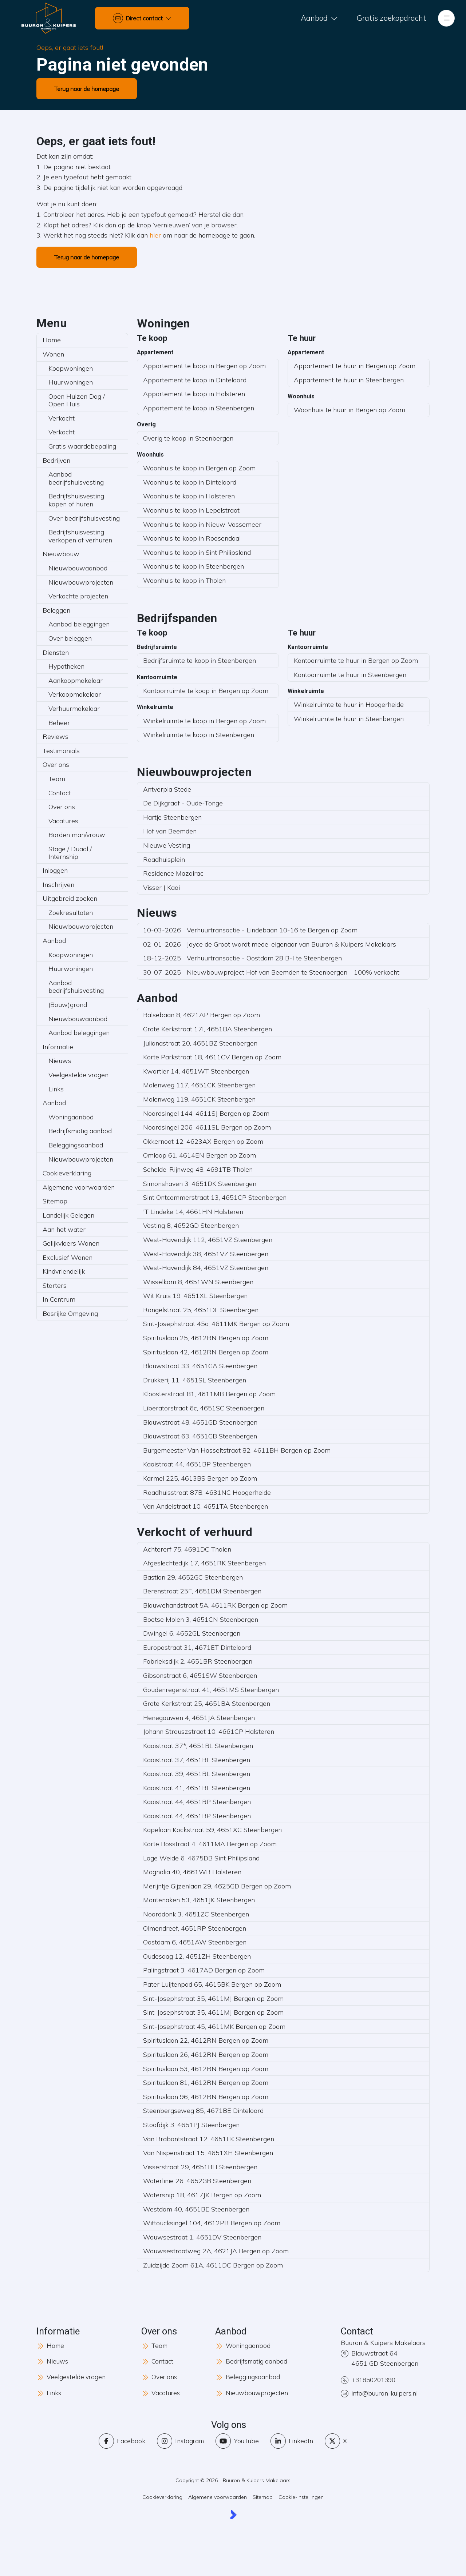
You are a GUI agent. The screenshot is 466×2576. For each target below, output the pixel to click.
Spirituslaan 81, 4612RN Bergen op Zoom (205, 2082)
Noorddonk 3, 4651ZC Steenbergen (196, 1914)
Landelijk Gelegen (68, 1215)
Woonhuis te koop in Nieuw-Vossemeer (202, 524)
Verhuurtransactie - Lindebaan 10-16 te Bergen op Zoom (250, 930)
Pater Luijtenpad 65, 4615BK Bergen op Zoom (212, 1984)
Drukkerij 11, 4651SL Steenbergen (194, 1380)
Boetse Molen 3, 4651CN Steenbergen (200, 1619)
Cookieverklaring (67, 1173)
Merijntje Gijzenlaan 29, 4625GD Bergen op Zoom (217, 1886)
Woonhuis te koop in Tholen (184, 580)
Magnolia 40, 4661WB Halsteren (192, 1872)
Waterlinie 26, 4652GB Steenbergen (197, 2181)
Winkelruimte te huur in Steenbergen (349, 718)
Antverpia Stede (167, 789)
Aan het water (64, 1229)
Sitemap (55, 1201)
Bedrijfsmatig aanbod (80, 1131)
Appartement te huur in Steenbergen (349, 380)
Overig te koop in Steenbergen (188, 438)
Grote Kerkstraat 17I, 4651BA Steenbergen (207, 1029)
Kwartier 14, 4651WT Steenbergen (196, 1071)
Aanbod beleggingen (79, 624)
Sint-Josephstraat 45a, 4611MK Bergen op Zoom (216, 1323)
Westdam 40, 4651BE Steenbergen (196, 2209)
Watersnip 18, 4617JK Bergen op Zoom (202, 2195)
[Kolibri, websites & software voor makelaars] (233, 2515)
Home (52, 340)
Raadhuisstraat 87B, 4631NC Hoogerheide (207, 1492)
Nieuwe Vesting (166, 845)
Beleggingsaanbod (75, 1145)
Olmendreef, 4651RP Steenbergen (194, 1928)
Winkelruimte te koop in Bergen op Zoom (204, 721)
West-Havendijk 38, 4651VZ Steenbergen (205, 1254)
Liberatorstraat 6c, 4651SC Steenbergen (203, 1408)
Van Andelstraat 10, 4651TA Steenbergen (205, 1506)
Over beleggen (70, 638)
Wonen (53, 354)
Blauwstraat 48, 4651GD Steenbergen (200, 1422)
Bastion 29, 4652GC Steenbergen (193, 1577)
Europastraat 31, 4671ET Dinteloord (197, 1647)
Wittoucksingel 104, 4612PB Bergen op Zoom (211, 2223)
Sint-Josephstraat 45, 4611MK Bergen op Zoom (214, 2026)
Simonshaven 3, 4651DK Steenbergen (199, 1183)
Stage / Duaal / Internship (70, 853)
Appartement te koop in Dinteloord (194, 380)
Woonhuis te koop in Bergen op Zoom (199, 468)
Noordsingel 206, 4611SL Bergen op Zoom (207, 1127)
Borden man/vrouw (76, 835)
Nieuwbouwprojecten (80, 582)
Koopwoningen (70, 368)
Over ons (56, 764)
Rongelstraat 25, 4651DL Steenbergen (200, 1310)
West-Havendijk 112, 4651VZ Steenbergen (207, 1239)
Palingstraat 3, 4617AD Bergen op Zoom (204, 1970)
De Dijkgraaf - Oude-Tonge (183, 803)
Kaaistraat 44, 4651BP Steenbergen (197, 1464)
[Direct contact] (142, 18)
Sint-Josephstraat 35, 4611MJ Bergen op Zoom (213, 1998)
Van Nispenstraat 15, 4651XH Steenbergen (208, 2153)
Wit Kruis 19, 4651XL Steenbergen (195, 1295)
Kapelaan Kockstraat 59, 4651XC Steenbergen (212, 1830)
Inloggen (55, 870)
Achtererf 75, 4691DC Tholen (187, 1549)
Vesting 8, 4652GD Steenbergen (191, 1225)
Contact (59, 793)
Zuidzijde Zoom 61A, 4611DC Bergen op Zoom (213, 2265)
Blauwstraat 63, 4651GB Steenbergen (200, 1436)
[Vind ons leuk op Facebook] (120, 2442)
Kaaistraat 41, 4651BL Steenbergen (196, 1788)
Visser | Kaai (161, 887)
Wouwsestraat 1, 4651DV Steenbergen (202, 2237)
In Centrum (59, 1299)
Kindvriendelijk (64, 1271)
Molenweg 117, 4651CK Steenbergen (199, 1085)
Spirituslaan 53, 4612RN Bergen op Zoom (205, 2069)
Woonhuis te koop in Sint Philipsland (197, 552)
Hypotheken (66, 666)
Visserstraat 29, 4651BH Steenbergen (200, 2167)
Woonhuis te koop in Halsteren (189, 496)
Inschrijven (58, 884)
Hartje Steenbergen (172, 817)
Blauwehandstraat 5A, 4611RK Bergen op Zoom (215, 1605)
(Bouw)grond (67, 1004)
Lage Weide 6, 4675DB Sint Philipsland (201, 1858)
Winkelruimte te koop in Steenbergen (198, 734)
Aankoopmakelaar (75, 680)
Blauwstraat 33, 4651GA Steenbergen (200, 1366)
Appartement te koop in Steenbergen (198, 408)
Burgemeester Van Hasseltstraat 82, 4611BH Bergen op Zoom (237, 1450)
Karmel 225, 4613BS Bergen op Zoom (200, 1478)
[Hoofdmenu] (446, 18)
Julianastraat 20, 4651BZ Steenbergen (200, 1043)
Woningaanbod (71, 1117)
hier (155, 235)
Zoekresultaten (70, 912)
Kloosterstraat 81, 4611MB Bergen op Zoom (209, 1394)
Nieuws (59, 1060)
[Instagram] (180, 2442)
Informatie (58, 1047)
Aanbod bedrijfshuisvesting (76, 478)
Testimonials (61, 750)
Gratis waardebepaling (82, 446)
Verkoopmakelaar (74, 694)
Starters (55, 1285)
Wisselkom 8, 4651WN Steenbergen (198, 1282)
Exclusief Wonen (67, 1257)
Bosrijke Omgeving (70, 1313)
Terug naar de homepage (86, 88)
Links (56, 1089)
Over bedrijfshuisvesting (84, 518)
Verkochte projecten (78, 596)
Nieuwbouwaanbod (77, 568)
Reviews (55, 736)
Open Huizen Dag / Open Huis (76, 400)
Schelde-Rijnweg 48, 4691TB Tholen (198, 1169)
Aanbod (54, 940)
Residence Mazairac (173, 873)
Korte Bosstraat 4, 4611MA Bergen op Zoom (210, 1844)
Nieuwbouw (61, 554)
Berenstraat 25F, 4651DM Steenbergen (202, 1591)
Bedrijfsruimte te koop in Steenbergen (199, 660)
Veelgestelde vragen (78, 1075)
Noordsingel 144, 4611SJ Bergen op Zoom (206, 1113)
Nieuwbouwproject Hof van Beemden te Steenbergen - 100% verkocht (271, 972)
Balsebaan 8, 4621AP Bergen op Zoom (201, 1015)
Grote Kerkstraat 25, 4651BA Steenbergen (206, 1703)
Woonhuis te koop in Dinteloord (189, 482)
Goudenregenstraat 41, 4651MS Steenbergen (211, 1689)
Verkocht (61, 418)
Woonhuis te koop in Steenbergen (193, 566)
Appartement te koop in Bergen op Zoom (204, 366)
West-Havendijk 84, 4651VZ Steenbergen (205, 1267)
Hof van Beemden (170, 831)
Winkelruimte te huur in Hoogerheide (349, 704)
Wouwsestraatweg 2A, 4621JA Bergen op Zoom (216, 2251)
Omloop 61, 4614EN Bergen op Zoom (199, 1155)
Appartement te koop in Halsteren (194, 394)
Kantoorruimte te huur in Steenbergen (350, 674)
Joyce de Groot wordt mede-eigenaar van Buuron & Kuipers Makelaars (269, 944)
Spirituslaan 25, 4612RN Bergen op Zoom (205, 1338)
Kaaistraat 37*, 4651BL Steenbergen (198, 1745)
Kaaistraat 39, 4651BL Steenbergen (196, 1773)
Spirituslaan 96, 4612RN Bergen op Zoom (205, 2097)
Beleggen (56, 610)
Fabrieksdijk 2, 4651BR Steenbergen (197, 1661)
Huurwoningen (70, 382)
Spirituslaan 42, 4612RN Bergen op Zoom (205, 1352)
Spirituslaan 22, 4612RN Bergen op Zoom (205, 2040)
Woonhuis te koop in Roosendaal (192, 538)
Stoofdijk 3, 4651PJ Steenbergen (191, 2125)
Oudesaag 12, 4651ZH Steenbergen (197, 1956)
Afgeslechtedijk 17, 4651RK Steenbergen (204, 1563)
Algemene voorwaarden (79, 1187)
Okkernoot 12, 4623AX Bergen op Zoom (203, 1141)
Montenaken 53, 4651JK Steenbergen (199, 1900)
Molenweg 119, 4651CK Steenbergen (199, 1099)
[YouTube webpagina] (238, 2442)
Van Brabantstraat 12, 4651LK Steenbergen (208, 2139)
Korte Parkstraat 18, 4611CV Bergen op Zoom (212, 1057)
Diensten (56, 652)
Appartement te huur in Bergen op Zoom (354, 366)
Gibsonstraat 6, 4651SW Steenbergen (200, 1675)
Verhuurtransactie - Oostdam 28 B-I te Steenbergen (242, 958)
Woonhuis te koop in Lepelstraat (191, 510)
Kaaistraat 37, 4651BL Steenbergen (196, 1760)
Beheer (59, 722)
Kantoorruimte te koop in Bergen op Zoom (205, 690)
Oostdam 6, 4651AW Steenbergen (194, 1942)
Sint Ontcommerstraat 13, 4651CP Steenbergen (215, 1197)
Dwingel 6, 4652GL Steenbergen (191, 1633)
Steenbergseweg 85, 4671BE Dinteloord (203, 2110)
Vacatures (63, 821)
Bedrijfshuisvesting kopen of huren (76, 500)
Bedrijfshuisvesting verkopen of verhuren (80, 536)
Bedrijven (56, 460)
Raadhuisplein (164, 859)
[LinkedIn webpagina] (293, 2442)
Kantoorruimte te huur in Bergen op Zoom (356, 660)
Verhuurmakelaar (74, 708)
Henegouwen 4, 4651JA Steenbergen (199, 1717)
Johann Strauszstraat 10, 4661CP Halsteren (208, 1731)
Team (56, 779)
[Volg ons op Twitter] (337, 2442)
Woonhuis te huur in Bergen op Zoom (349, 410)
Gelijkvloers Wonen (71, 1243)
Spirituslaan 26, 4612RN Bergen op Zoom (205, 2054)
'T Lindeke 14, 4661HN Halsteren (193, 1211)
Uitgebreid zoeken (70, 898)
